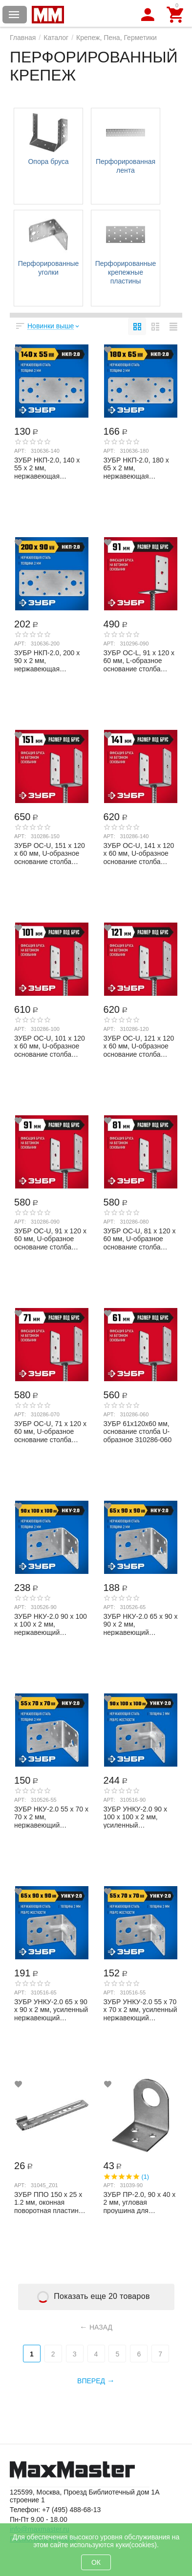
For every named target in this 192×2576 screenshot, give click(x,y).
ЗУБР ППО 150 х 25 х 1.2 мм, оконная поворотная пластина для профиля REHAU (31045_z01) (48, 2202)
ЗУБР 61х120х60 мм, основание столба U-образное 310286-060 (138, 1431)
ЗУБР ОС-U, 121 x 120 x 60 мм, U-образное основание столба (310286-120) (139, 1046)
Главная (23, 37)
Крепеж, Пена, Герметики (116, 37)
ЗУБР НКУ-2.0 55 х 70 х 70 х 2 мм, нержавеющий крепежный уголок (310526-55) (51, 1817)
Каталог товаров (14, 14)
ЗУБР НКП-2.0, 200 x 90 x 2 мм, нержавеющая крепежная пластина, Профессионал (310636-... (48, 660)
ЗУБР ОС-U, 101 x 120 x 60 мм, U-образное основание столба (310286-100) (49, 1046)
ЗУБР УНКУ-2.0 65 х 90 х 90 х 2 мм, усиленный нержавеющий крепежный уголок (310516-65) (51, 2009)
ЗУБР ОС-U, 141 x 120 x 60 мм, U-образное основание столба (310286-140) (139, 853)
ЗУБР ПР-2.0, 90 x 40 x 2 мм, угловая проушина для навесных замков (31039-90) (140, 2202)
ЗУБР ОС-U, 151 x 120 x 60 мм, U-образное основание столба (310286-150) (49, 853)
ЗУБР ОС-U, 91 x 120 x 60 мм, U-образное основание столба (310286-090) (50, 1238)
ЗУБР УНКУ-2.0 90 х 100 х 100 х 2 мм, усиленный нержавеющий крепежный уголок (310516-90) (135, 1817)
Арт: (20, 451)
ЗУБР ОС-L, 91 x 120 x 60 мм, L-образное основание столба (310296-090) (139, 660)
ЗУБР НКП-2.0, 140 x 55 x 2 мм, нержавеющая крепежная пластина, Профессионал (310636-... (48, 468)
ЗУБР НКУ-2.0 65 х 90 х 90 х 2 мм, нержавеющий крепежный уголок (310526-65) (141, 1624)
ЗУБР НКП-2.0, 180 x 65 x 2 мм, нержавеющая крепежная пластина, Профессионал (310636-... (137, 468)
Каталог (55, 37)
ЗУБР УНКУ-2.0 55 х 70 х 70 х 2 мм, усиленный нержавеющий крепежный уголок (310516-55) (140, 2009)
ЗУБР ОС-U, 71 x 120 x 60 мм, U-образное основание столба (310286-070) (50, 1431)
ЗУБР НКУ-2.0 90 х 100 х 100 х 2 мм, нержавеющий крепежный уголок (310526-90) (50, 1624)
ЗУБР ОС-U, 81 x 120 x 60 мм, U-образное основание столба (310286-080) (140, 1238)
